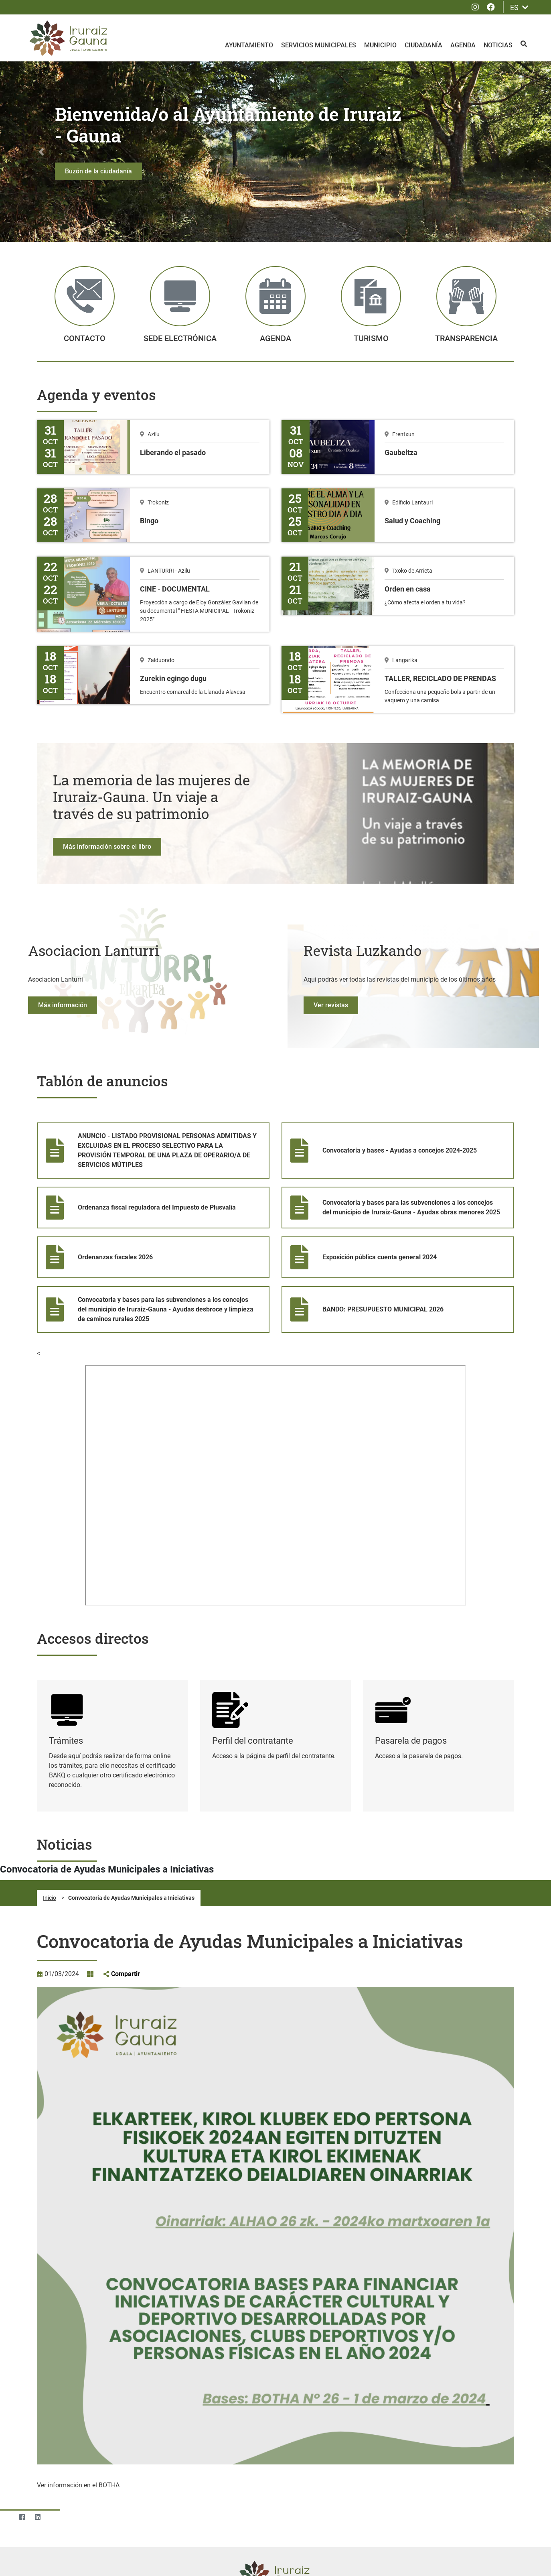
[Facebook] (22, 2455)
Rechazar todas (480, 2552)
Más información (62, 943)
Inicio (49, 1836)
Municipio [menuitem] (380, 45)
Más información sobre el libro (107, 785)
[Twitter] (6, 2455)
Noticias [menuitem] (498, 45)
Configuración (383, 2552)
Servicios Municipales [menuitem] (318, 45)
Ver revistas (331, 943)
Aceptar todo (431, 2552)
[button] (41, 90)
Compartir (125, 1912)
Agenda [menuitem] (463, 45)
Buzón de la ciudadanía (98, 110)
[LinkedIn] (37, 2455)
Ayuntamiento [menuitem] (249, 45)
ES (519, 7)
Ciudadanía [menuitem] (423, 45)
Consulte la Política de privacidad (173, 2561)
